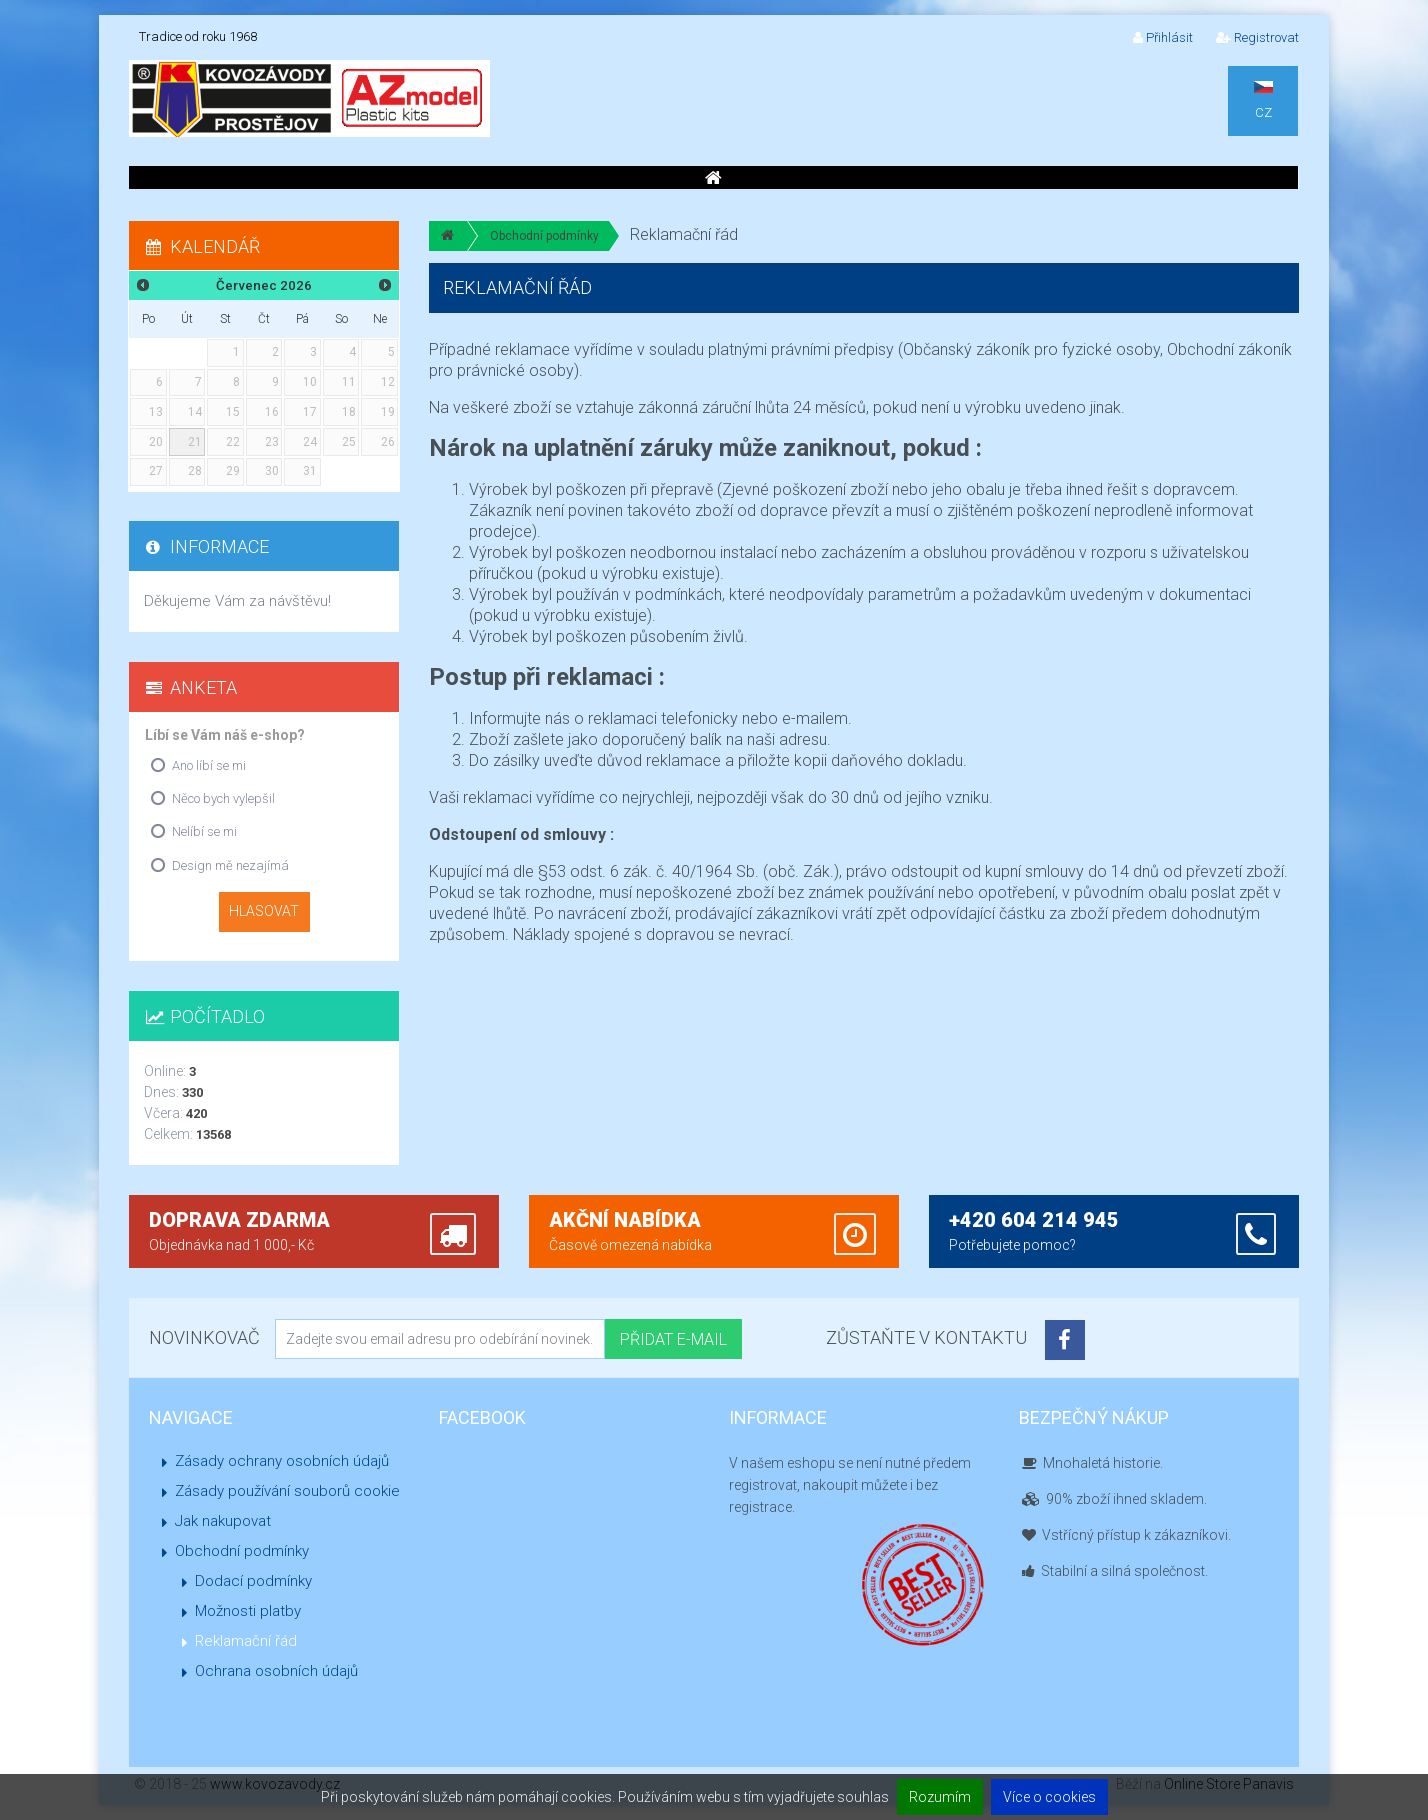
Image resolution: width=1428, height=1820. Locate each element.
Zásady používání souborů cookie (287, 1491)
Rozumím (940, 1797)
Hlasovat (264, 911)
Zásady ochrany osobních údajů (282, 1461)
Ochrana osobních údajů (276, 1671)
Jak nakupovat (223, 1521)
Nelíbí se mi (204, 831)
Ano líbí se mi (209, 765)
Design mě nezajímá (230, 865)
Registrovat (1257, 37)
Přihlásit (1163, 37)
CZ (1263, 100)
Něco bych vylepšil (223, 798)
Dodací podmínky (253, 1581)
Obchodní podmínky (544, 236)
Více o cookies (1049, 1797)
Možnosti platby (248, 1611)
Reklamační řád (246, 1641)
